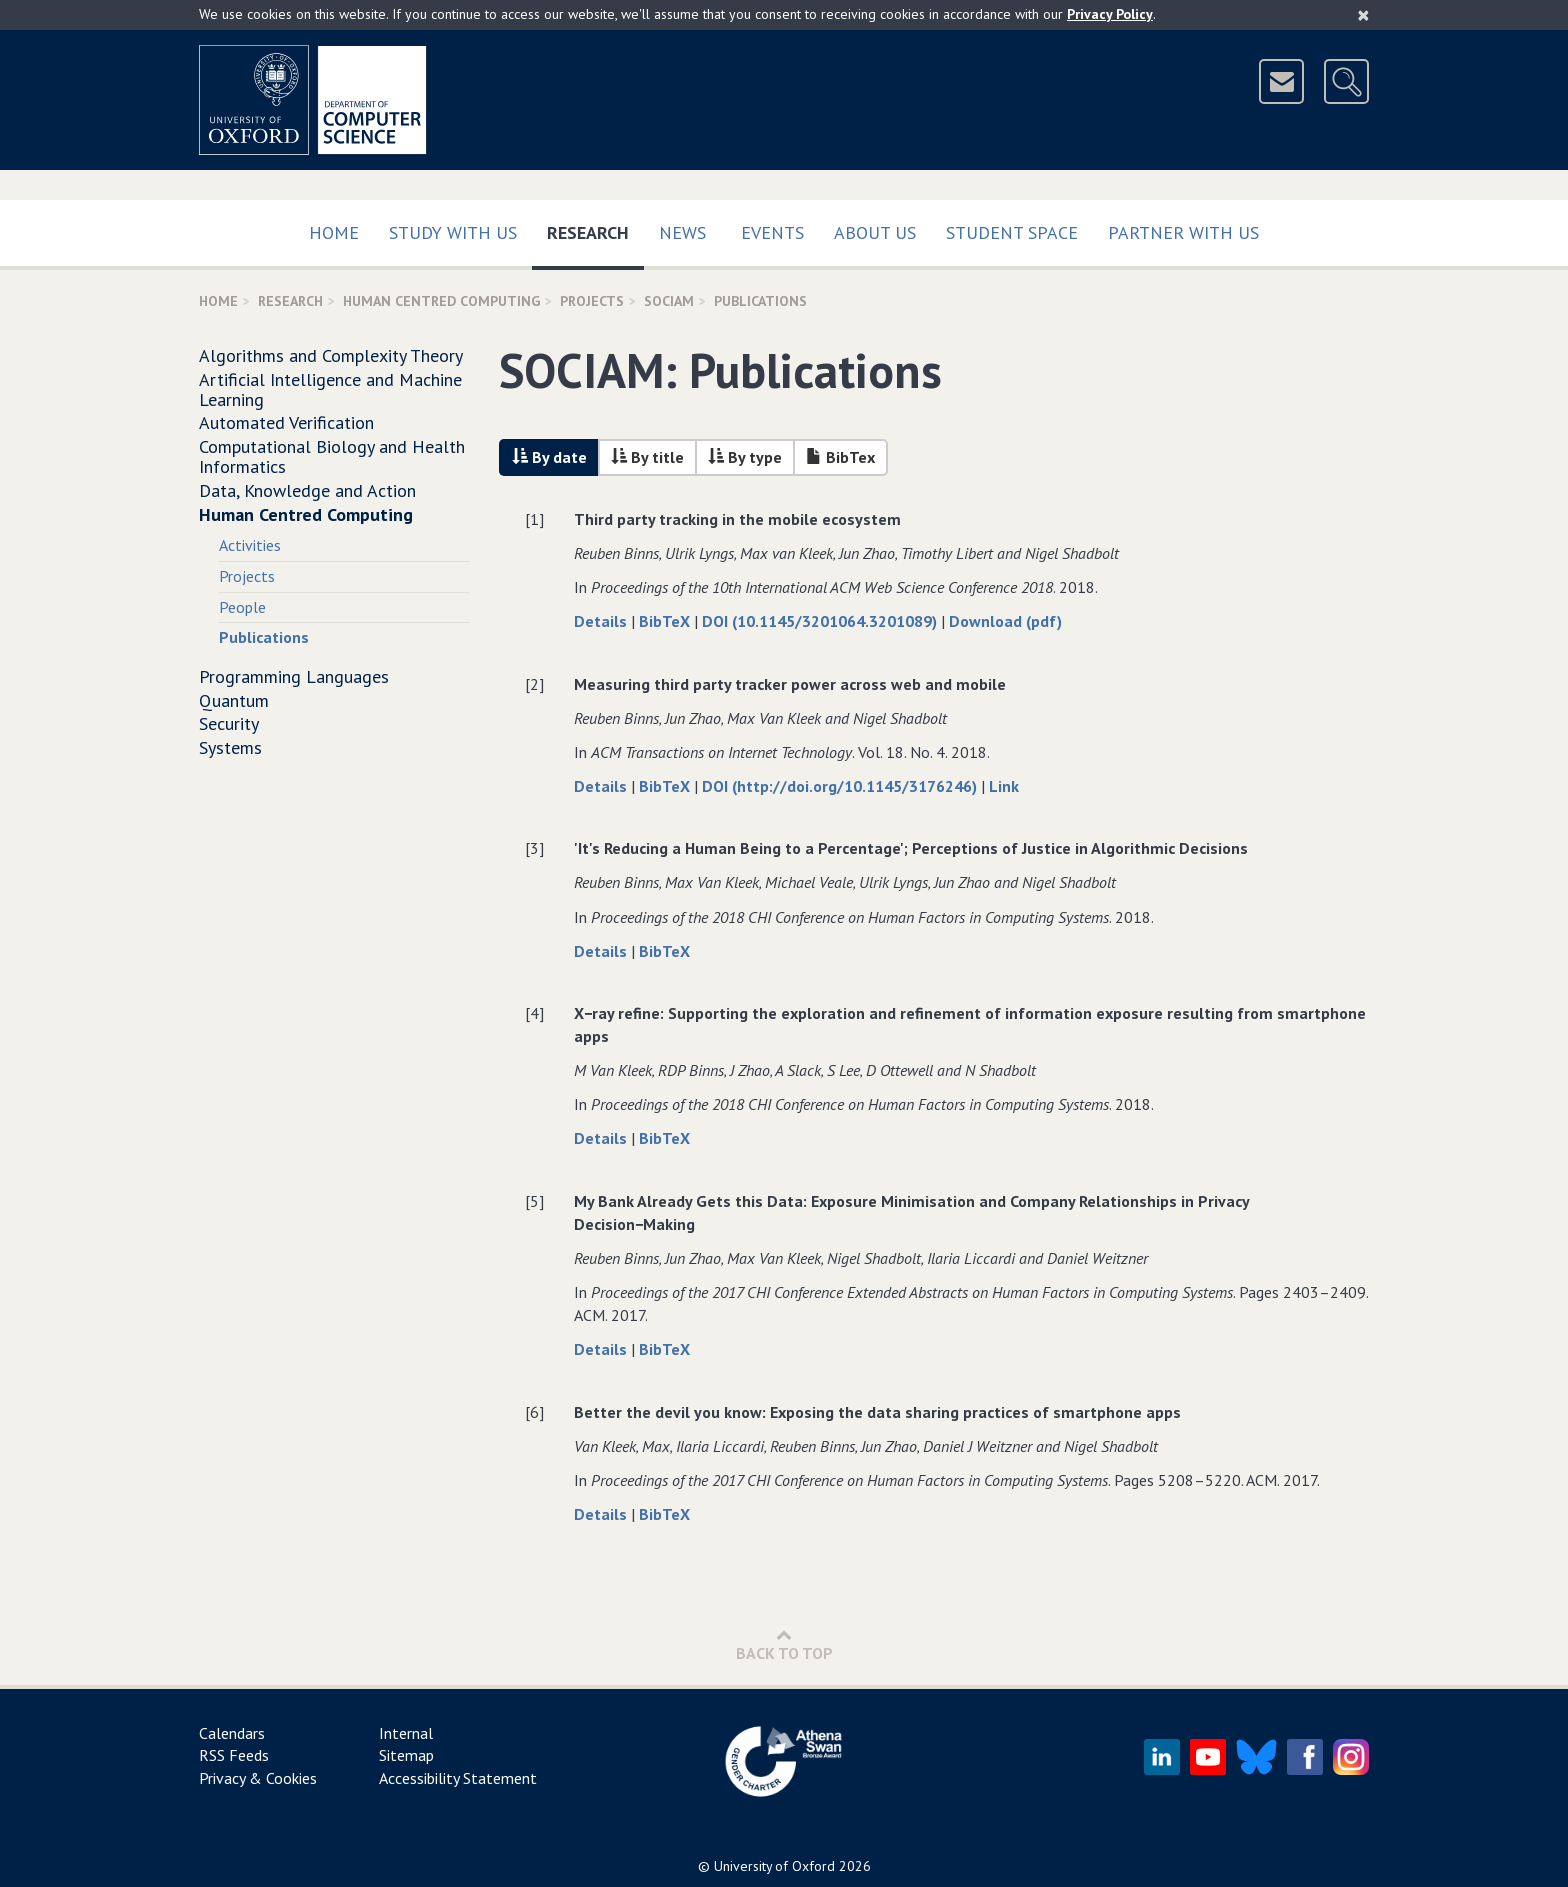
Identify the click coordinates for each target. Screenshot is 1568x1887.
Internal (406, 1733)
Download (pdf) (1005, 621)
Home (334, 232)
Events (772, 232)
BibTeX (666, 621)
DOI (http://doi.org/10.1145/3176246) (841, 786)
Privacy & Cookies (258, 1778)
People (242, 607)
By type (745, 457)
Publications (264, 637)
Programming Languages (294, 676)
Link (1004, 786)
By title (647, 457)
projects (592, 301)
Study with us (453, 232)
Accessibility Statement (458, 1778)
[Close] (1363, 15)
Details (602, 621)
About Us (875, 232)
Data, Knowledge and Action (307, 490)
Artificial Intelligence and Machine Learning (330, 389)
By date (549, 457)
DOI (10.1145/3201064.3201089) (821, 621)
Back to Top (784, 1644)
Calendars (232, 1733)
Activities (250, 545)
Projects (247, 576)
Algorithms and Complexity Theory (331, 355)
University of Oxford (774, 1866)
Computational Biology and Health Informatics (332, 456)
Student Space (1012, 232)
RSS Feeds (234, 1755)
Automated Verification (286, 422)
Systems (230, 747)
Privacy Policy (1110, 14)
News (682, 232)
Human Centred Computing (441, 301)
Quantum (234, 700)
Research (595, 228)
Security (229, 723)
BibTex (840, 457)
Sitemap (406, 1755)
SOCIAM (669, 301)
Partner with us (1183, 232)
